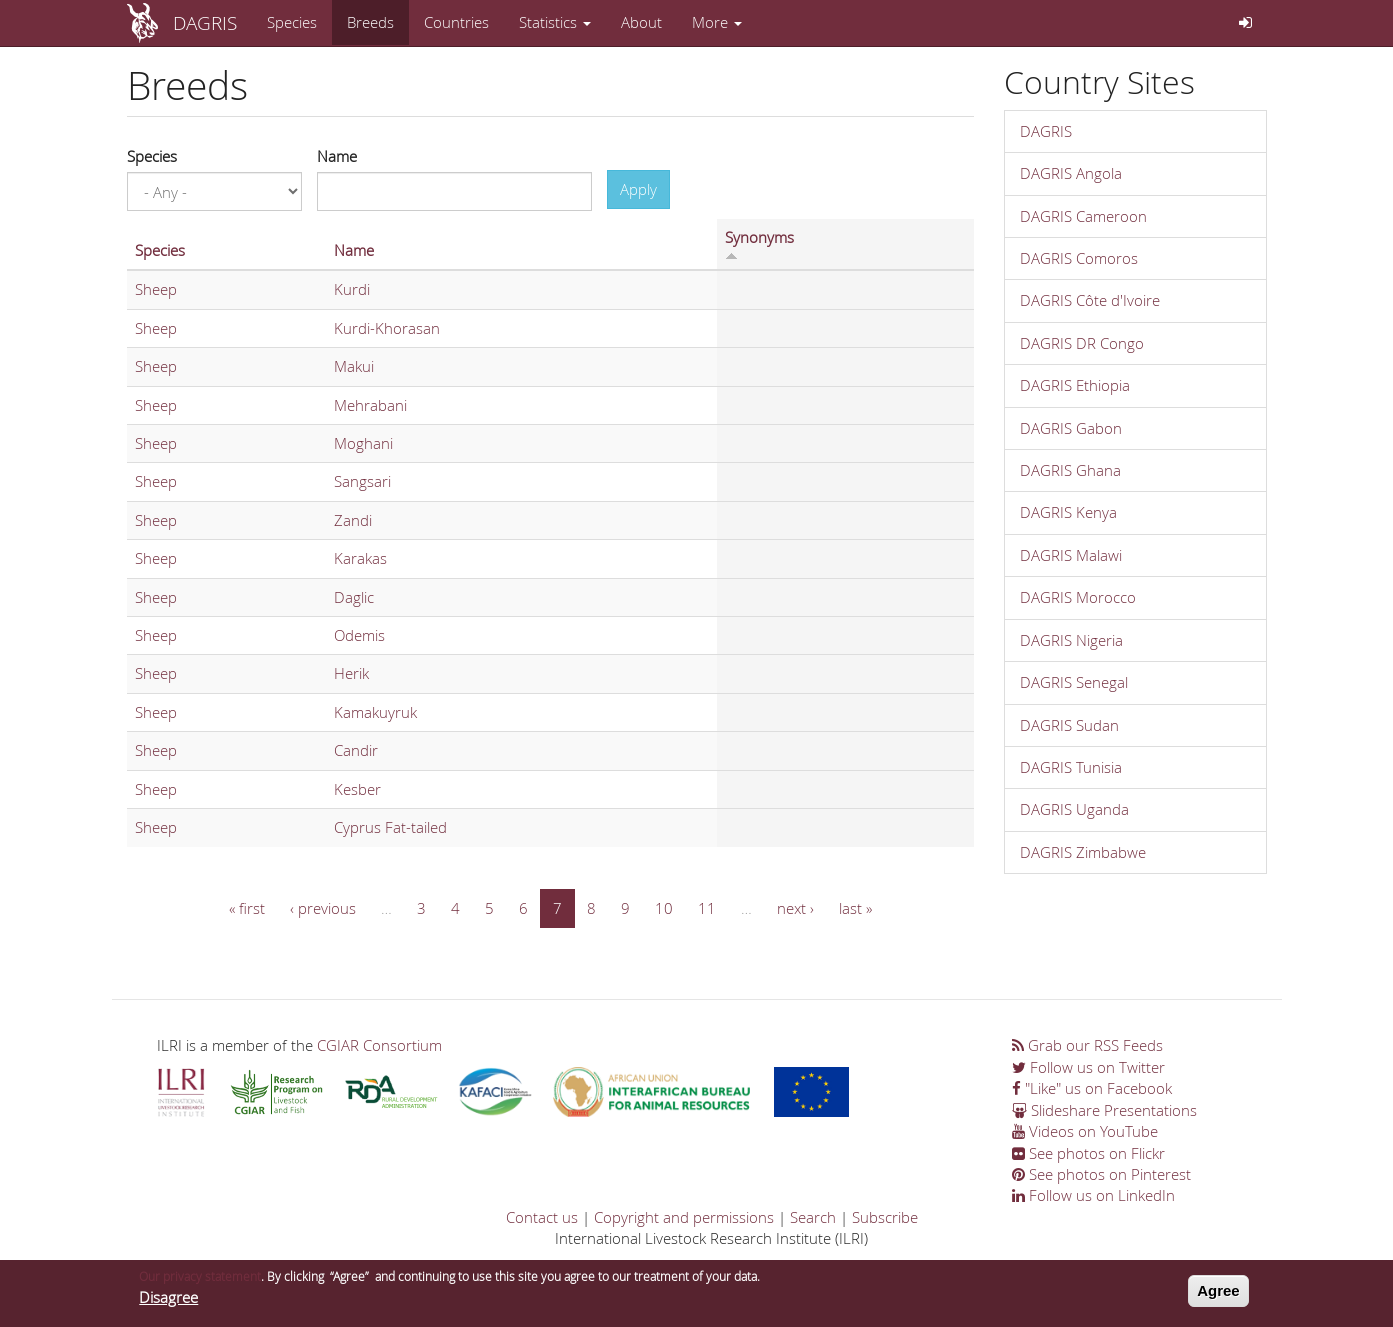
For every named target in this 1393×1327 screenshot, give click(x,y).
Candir (356, 750)
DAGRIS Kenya (1068, 512)
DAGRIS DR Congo (1082, 343)
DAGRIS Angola (1071, 173)
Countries (456, 22)
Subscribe (885, 1217)
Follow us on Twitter (1088, 1067)
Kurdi (352, 289)
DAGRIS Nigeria (1071, 640)
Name (337, 156)
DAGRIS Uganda (1074, 809)
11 (707, 908)
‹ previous (323, 908)
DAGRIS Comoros (1079, 258)
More (717, 22)
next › (795, 908)
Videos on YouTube (1085, 1131)
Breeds (370, 22)
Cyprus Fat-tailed (390, 827)
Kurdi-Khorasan (387, 328)
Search (813, 1217)
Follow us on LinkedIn (1093, 1195)
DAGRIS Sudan (1069, 725)
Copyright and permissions (684, 1217)
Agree (1218, 1293)
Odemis (359, 635)
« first (247, 908)
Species (292, 22)
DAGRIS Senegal (1074, 682)
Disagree (168, 1299)
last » (855, 908)
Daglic (354, 597)
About (641, 22)
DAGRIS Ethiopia (1075, 385)
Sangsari (362, 481)
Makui (354, 366)
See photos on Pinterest (1101, 1174)
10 (664, 908)
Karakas (360, 558)
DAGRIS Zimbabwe (1083, 852)
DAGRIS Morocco (1078, 597)
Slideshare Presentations (1104, 1110)
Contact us (542, 1217)
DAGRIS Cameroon (1083, 216)
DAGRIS (205, 22)
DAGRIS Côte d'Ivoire (1090, 300)
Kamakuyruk (375, 712)
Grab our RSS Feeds (1087, 1045)
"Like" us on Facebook (1092, 1088)
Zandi (353, 520)
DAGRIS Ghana (1070, 470)
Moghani (363, 443)
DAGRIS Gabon (1071, 428)
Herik (351, 673)
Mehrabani (370, 405)
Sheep (156, 289)
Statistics (555, 22)
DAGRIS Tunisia (1071, 767)
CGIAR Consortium (379, 1045)
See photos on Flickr (1088, 1153)
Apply (638, 189)
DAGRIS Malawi (1071, 555)
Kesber (357, 789)
